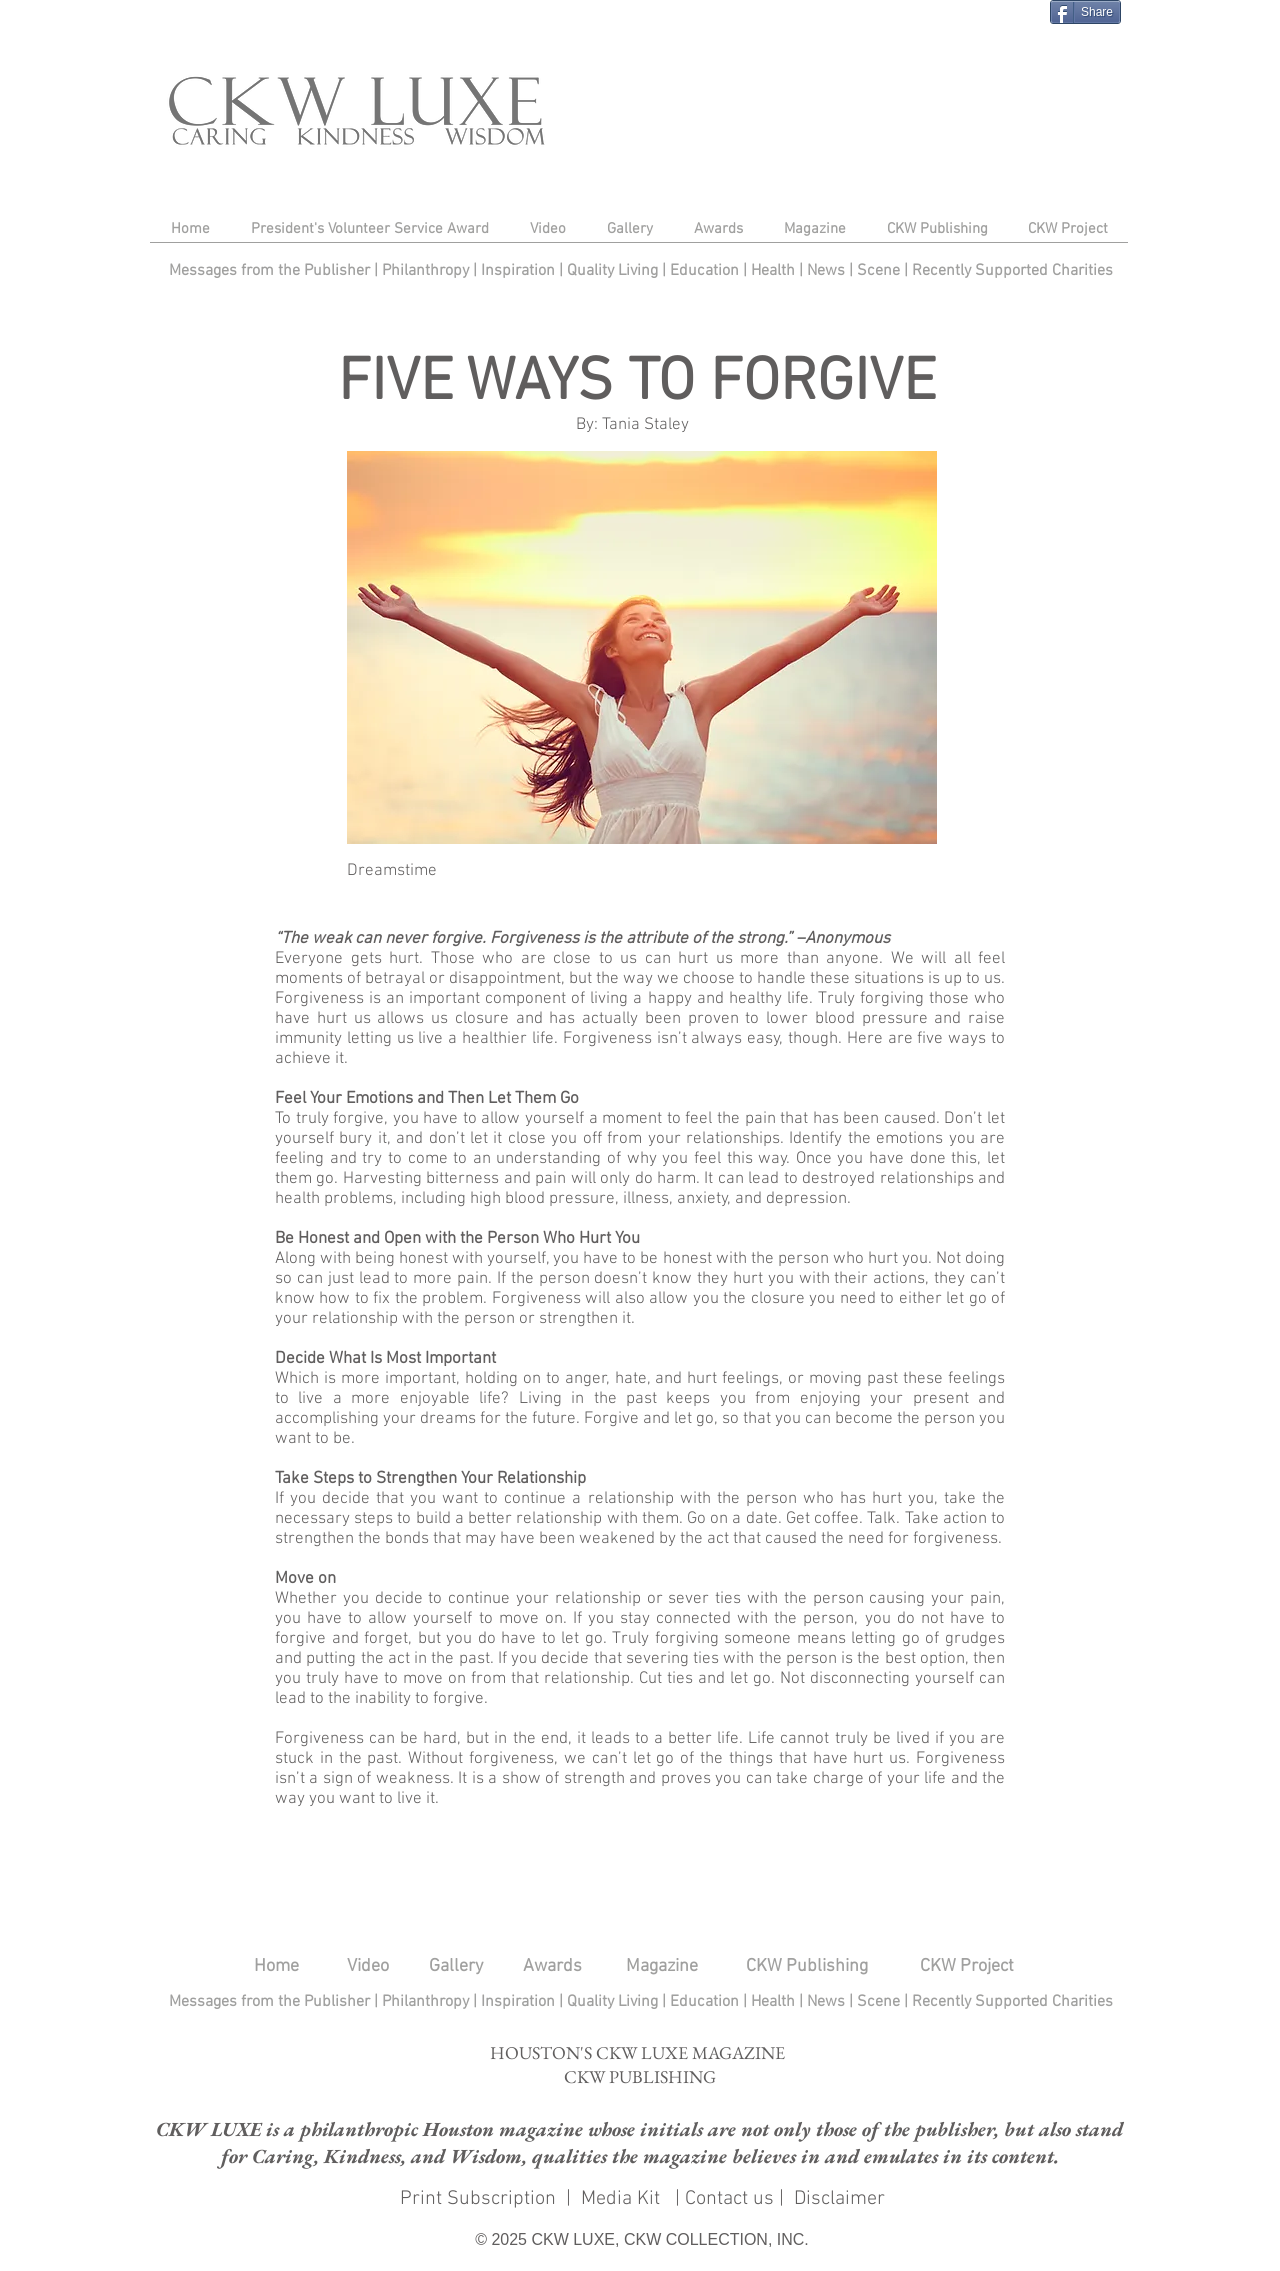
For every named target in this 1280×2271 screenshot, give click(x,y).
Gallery (456, 1966)
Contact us (729, 2199)
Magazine (662, 1966)
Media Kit (623, 2199)
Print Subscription (475, 2199)
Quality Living (614, 271)
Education (706, 271)
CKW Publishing (807, 1966)
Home (276, 1966)
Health (773, 271)
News (826, 271)
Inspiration (520, 271)
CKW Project (967, 1966)
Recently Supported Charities (1012, 271)
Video (368, 1966)
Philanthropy (425, 271)
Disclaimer (839, 2199)
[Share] (1085, 12)
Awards (552, 1966)
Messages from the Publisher (271, 271)
